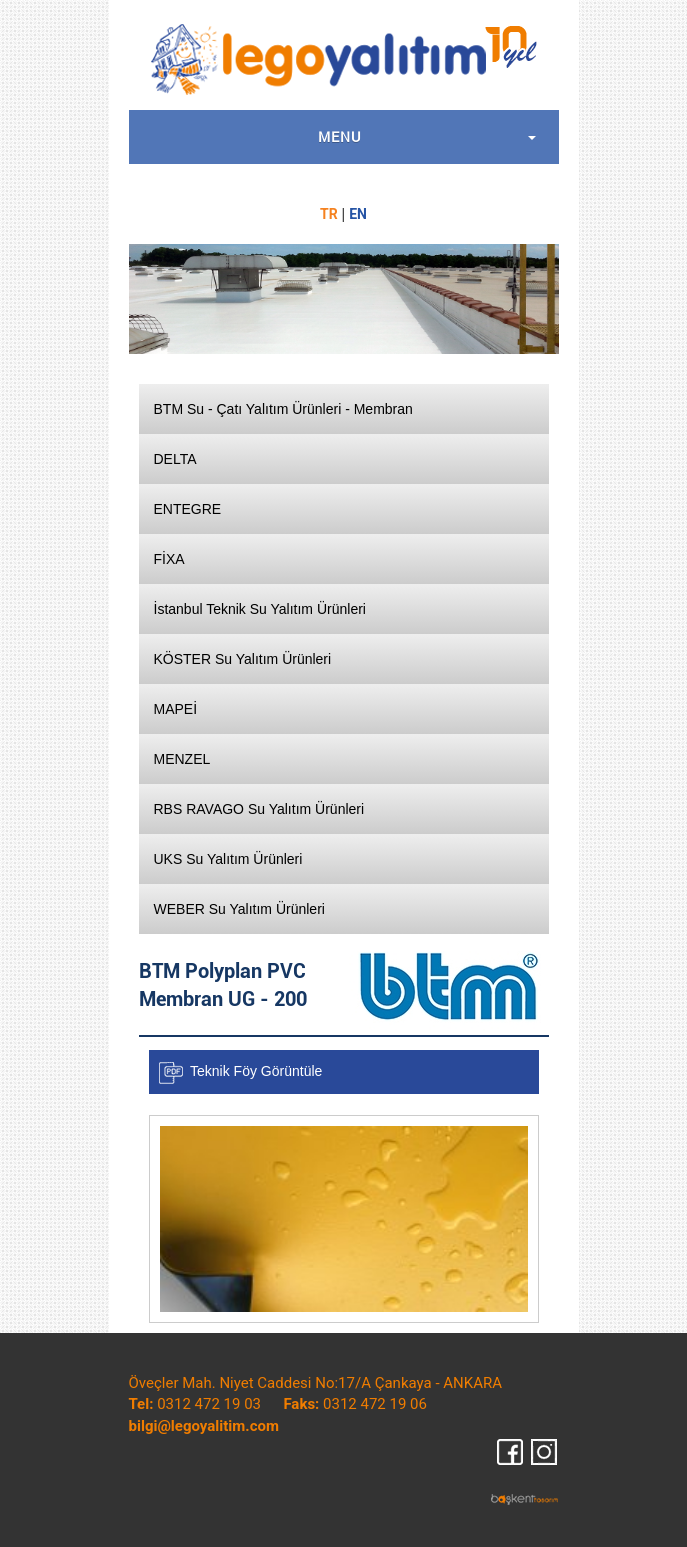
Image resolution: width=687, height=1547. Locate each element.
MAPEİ (176, 709)
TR (329, 214)
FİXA (169, 559)
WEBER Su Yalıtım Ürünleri (239, 909)
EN (358, 214)
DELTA (175, 459)
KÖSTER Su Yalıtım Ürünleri (243, 659)
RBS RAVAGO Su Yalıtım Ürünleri (259, 809)
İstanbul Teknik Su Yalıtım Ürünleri (260, 609)
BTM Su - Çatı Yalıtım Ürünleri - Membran (283, 409)
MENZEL (182, 759)
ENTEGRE (188, 509)
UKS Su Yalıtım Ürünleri (228, 859)
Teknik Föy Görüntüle (256, 1071)
